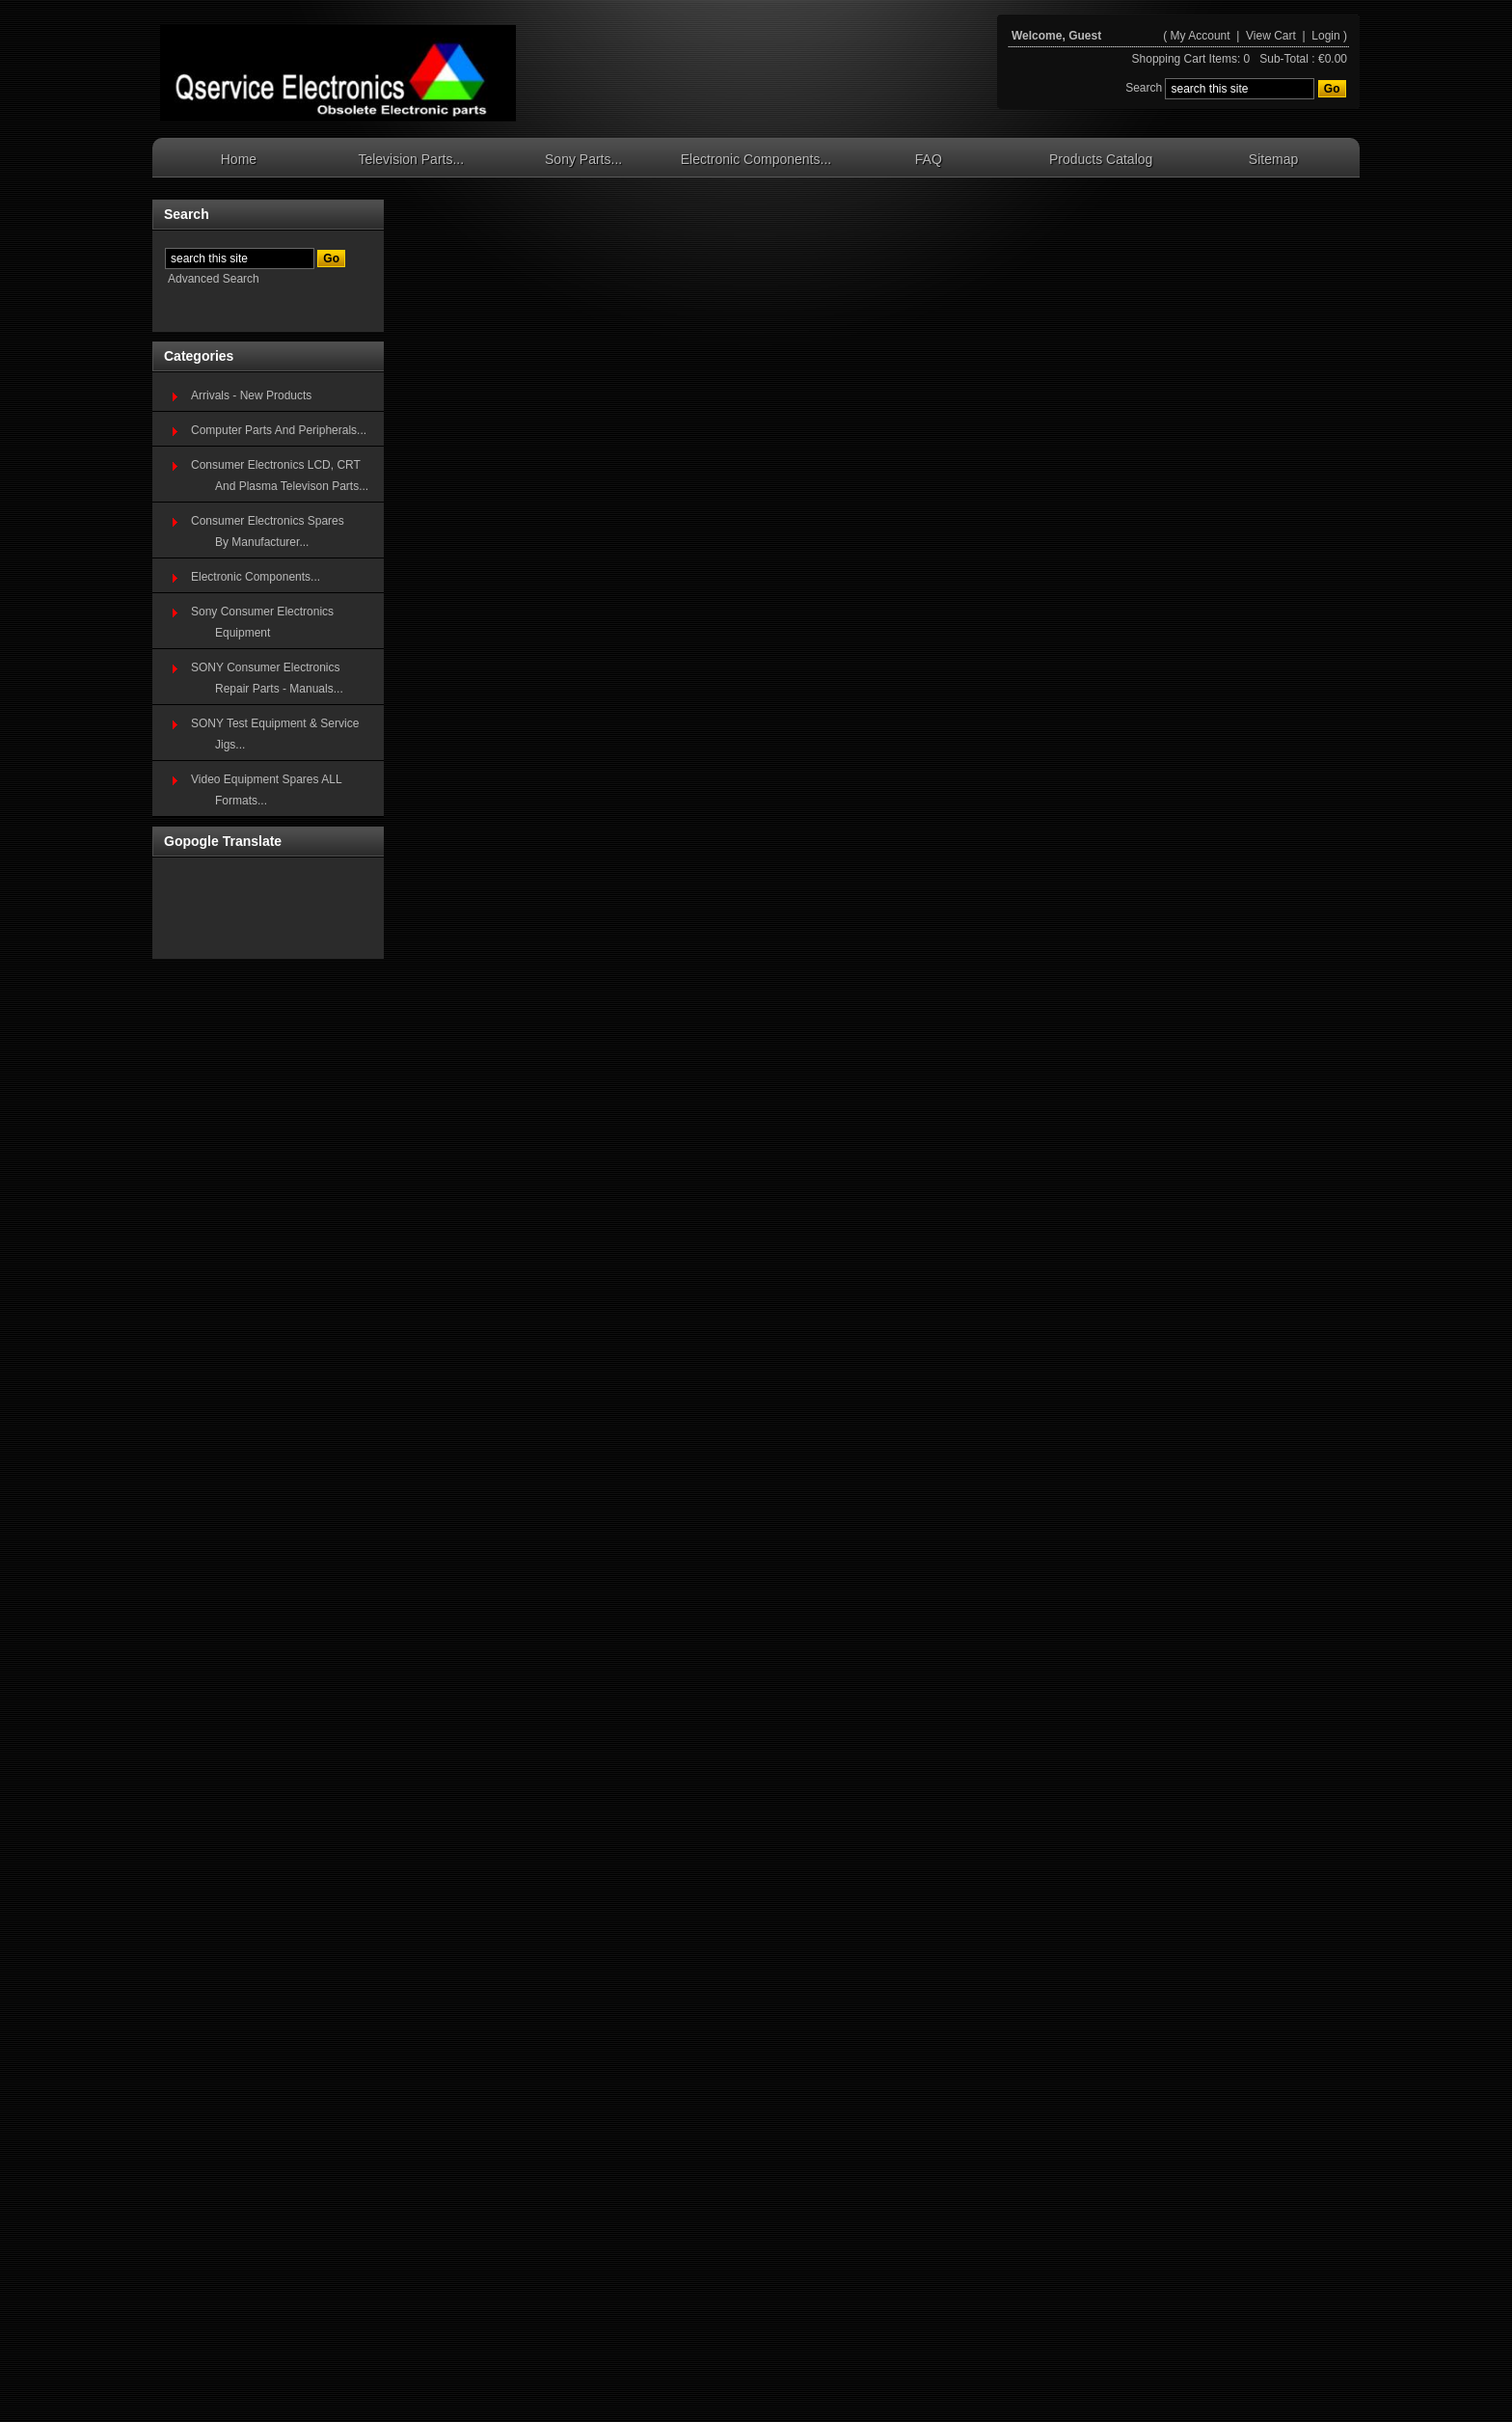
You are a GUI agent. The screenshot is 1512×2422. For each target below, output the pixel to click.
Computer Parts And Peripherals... (278, 430)
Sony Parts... (583, 159)
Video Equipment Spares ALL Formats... (266, 790)
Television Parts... (411, 159)
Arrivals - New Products (251, 395)
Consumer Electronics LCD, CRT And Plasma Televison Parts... (279, 475)
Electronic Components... (756, 159)
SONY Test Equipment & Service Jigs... (275, 734)
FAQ (928, 159)
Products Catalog (1100, 159)
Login (1325, 35)
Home (238, 159)
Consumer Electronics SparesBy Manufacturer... (267, 531)
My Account (1200, 35)
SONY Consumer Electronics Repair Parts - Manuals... (267, 678)
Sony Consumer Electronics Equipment (262, 622)
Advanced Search (213, 279)
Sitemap (1273, 159)
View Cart (1272, 35)
